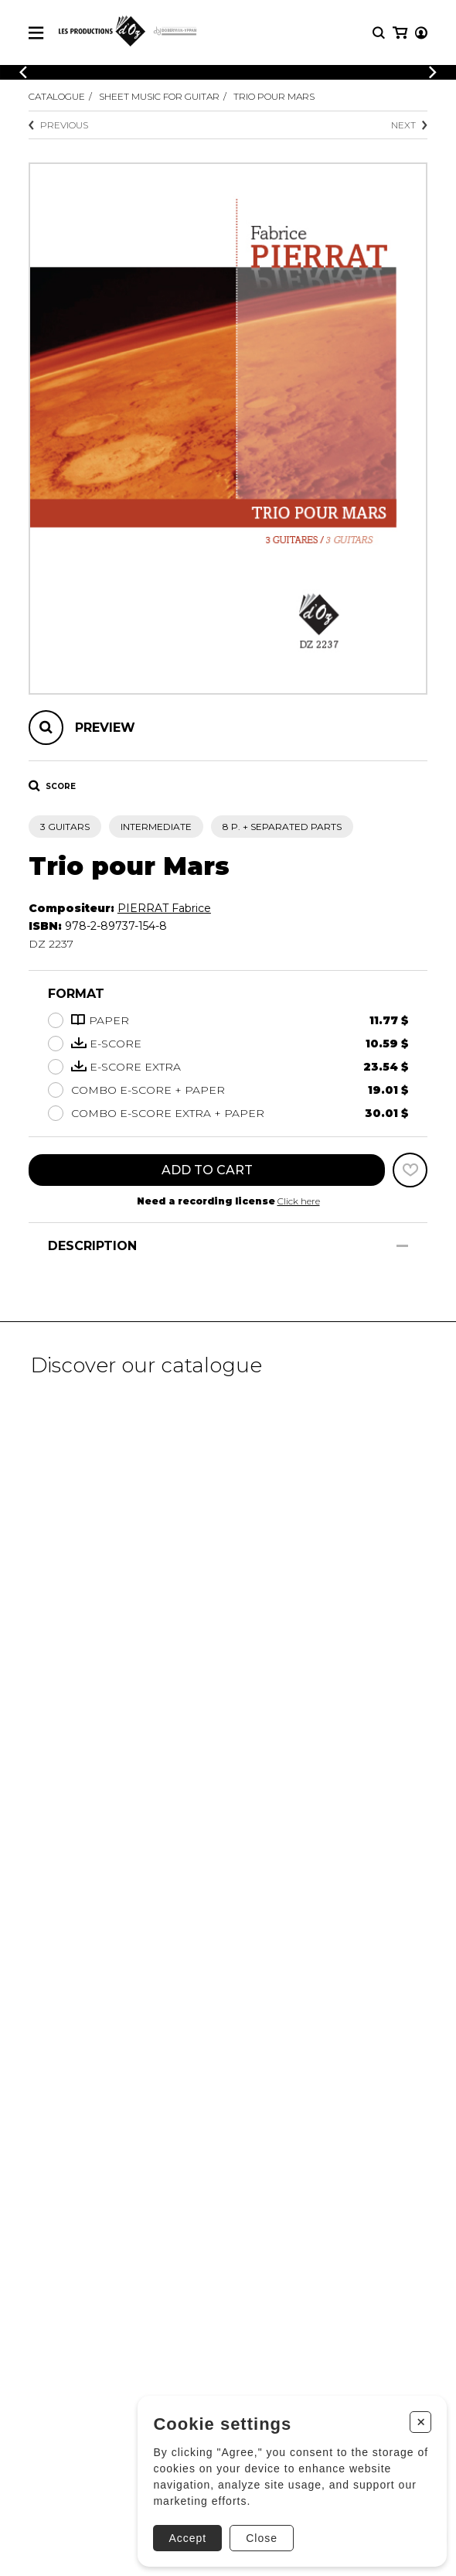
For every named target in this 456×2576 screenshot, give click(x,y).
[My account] (421, 33)
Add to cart (207, 1170)
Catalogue (57, 96)
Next (409, 125)
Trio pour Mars (274, 96)
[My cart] (400, 33)
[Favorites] (410, 1170)
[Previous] (23, 72)
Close (261, 2538)
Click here (298, 1201)
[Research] (379, 33)
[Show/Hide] (402, 1246)
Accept (187, 2538)
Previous (58, 125)
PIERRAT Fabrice (164, 908)
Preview (105, 727)
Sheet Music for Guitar (159, 96)
